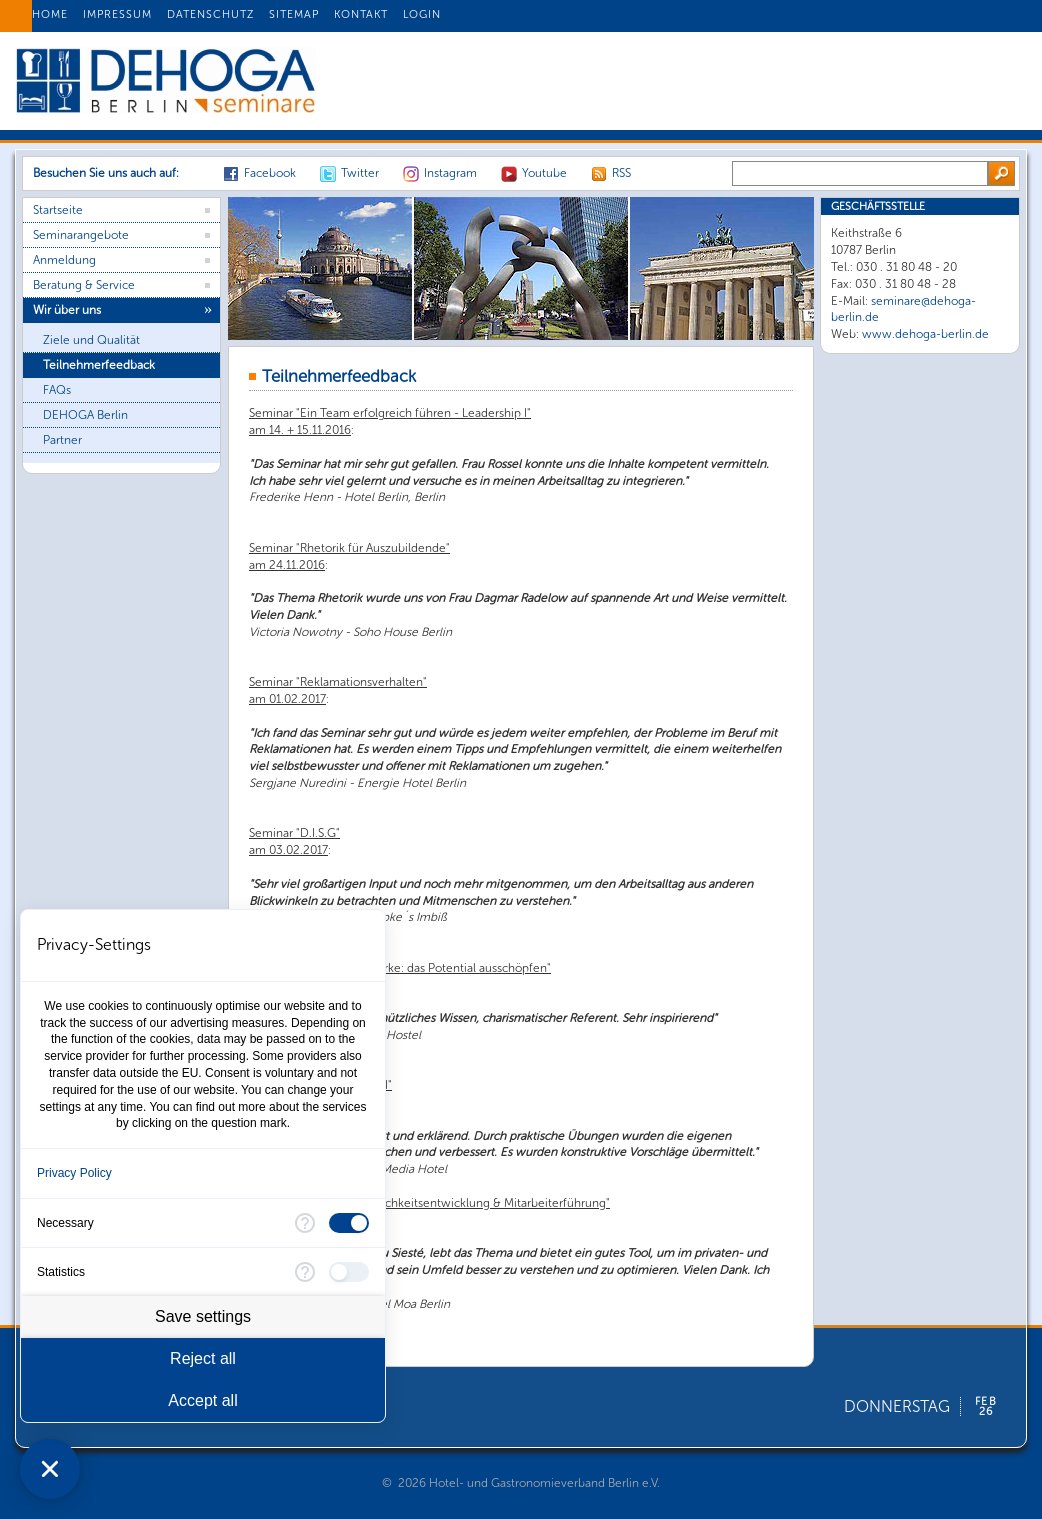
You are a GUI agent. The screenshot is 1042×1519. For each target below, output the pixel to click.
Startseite (58, 210)
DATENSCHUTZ (210, 14)
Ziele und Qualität (91, 340)
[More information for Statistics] (305, 1272)
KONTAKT (361, 14)
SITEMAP (294, 14)
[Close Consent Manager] (50, 1469)
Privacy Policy (74, 1173)
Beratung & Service (84, 285)
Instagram (450, 173)
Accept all (202, 1400)
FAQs (57, 390)
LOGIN (422, 14)
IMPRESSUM (117, 14)
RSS (621, 173)
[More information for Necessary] (305, 1223)
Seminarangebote (81, 235)
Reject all (203, 1358)
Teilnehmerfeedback (99, 365)
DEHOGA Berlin (85, 415)
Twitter (360, 173)
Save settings (203, 1316)
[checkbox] (349, 1223)
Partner (62, 440)
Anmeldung (64, 260)
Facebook (270, 173)
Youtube (544, 173)
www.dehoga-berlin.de (925, 334)
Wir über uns (67, 310)
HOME (50, 14)
